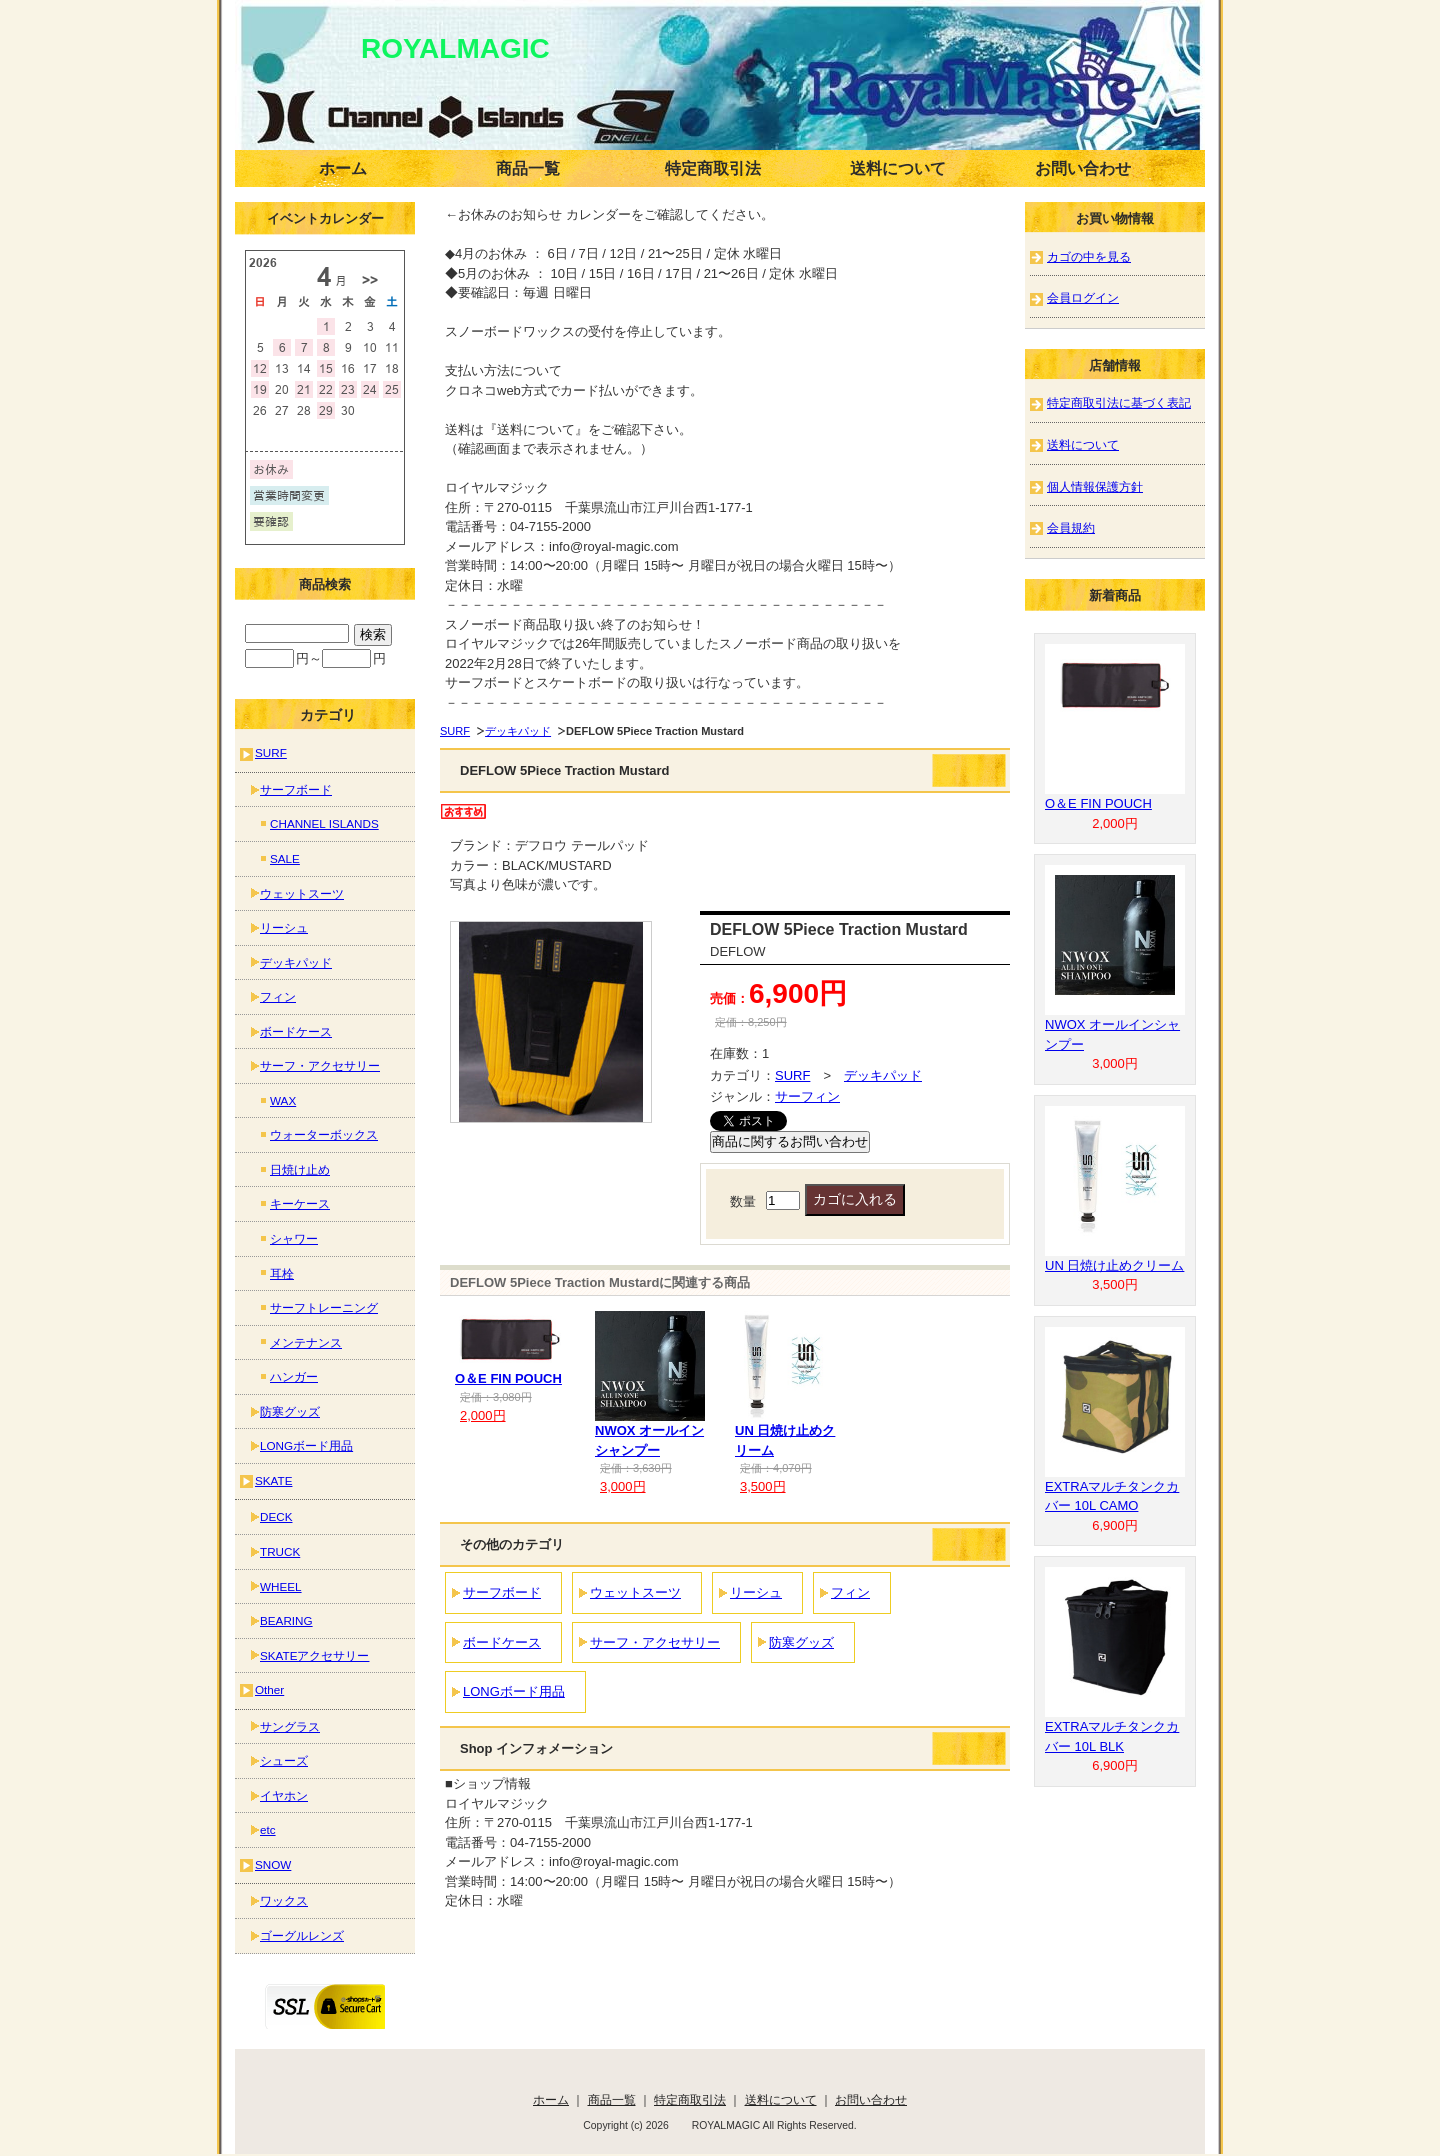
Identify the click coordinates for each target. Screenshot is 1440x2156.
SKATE (273, 1480)
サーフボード (502, 1592)
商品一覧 (528, 168)
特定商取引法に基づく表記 (1119, 402)
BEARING (286, 1620)
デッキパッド (518, 731)
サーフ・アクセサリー (655, 1642)
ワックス (284, 1900)
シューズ (284, 1760)
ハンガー (294, 1376)
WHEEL (281, 1586)
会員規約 (1071, 527)
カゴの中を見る (1089, 256)
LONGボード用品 (514, 1691)
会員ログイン (1083, 297)
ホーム (343, 168)
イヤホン (284, 1795)
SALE (285, 858)
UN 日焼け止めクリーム (1114, 1265)
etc (268, 1829)
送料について (898, 168)
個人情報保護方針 (1095, 486)
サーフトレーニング (324, 1307)
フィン (850, 1592)
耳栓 (282, 1273)
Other (269, 1689)
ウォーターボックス (324, 1134)
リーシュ (756, 1592)
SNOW (273, 1864)
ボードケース (502, 1642)
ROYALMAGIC (427, 48)
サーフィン (807, 1096)
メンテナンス (306, 1342)
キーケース (300, 1203)
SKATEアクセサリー (314, 1655)
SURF (455, 731)
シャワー (294, 1238)
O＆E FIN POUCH (508, 1378)
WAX (283, 1100)
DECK (276, 1516)
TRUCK (280, 1551)
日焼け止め (300, 1169)
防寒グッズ (801, 1642)
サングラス (290, 1726)
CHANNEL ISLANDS (324, 823)
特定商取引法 (713, 168)
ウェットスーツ (635, 1592)
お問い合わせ (1083, 168)
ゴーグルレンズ (302, 1935)
